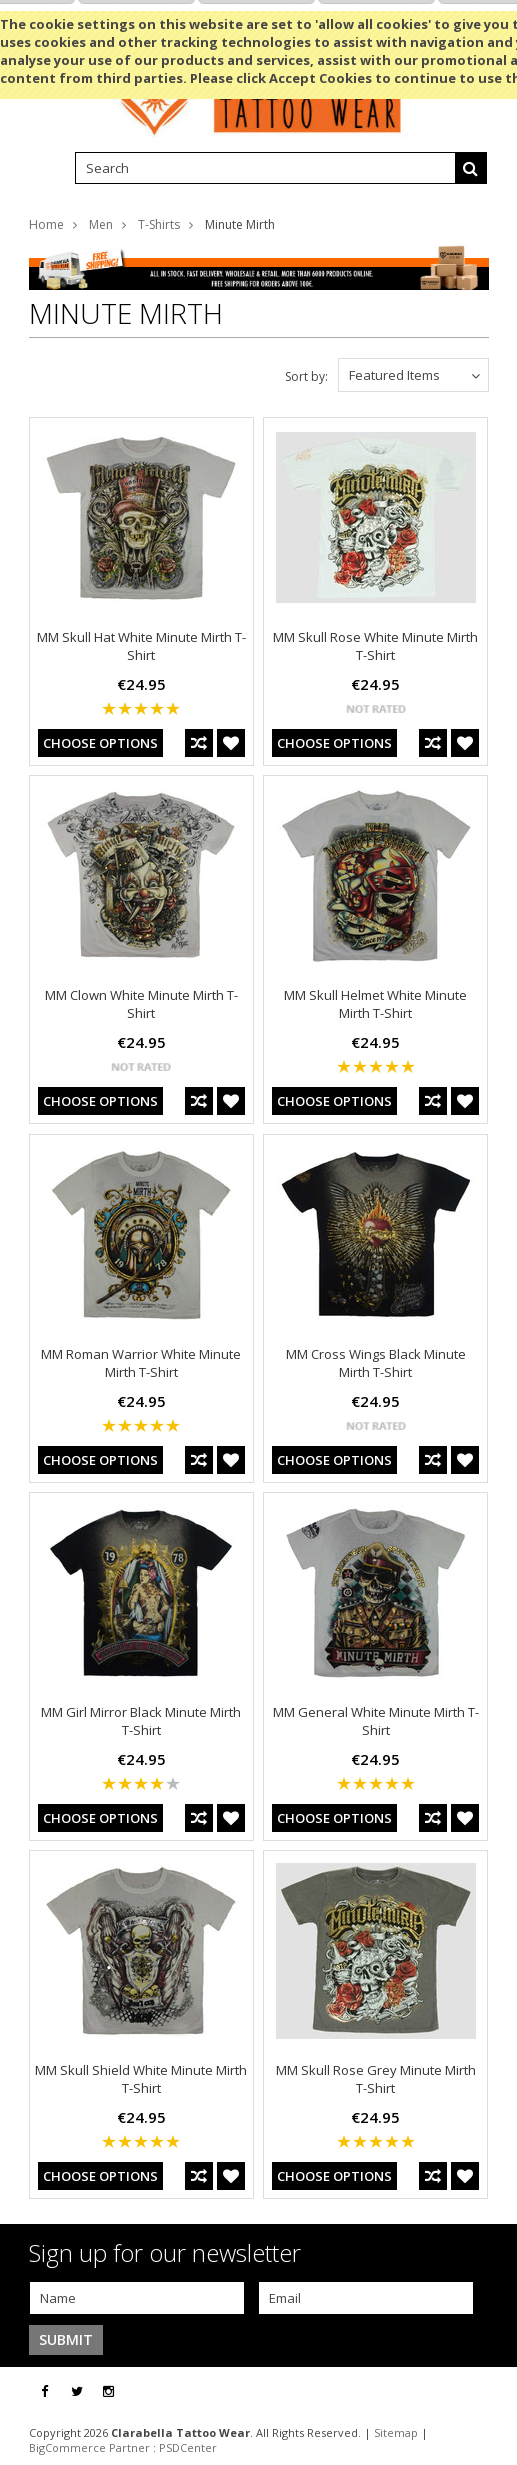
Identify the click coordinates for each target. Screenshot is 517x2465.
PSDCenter (188, 2447)
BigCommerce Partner (89, 2447)
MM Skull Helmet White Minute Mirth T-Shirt (375, 1004)
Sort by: (306, 376)
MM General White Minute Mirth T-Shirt (376, 1721)
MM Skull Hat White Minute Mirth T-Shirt (141, 646)
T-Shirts (159, 224)
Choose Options (100, 743)
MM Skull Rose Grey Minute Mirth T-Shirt (376, 2079)
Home (46, 224)
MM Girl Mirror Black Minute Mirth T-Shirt (141, 1721)
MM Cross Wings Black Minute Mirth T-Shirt (376, 1363)
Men (101, 224)
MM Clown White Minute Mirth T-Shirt (141, 1004)
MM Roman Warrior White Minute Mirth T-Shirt (141, 1363)
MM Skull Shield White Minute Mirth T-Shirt (141, 2079)
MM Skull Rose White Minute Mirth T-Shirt (375, 646)
